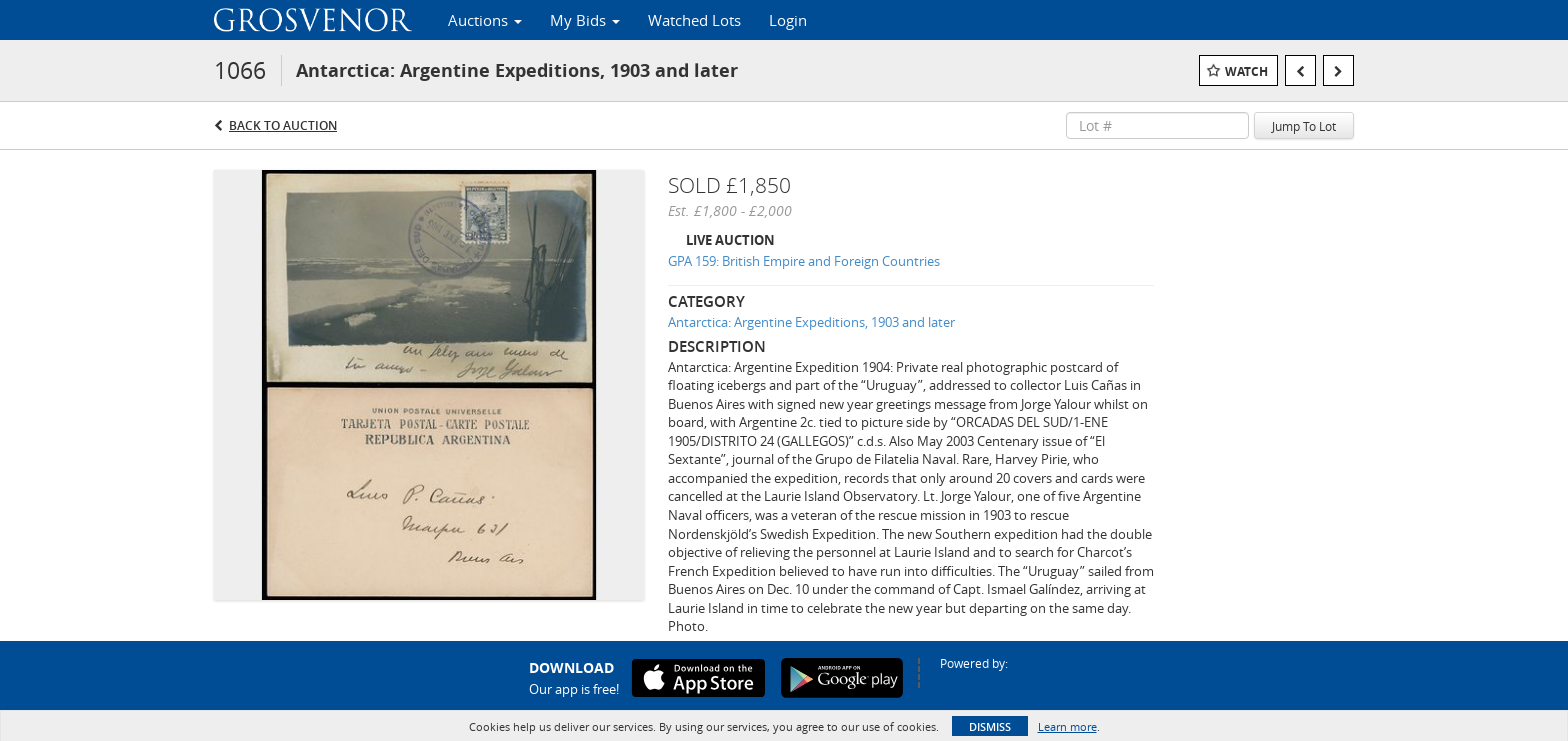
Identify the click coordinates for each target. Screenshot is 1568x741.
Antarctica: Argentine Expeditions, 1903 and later (811, 322)
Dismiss (990, 726)
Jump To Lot (1304, 126)
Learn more (1067, 726)
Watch (1246, 71)
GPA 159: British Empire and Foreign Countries (804, 261)
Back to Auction (283, 125)
